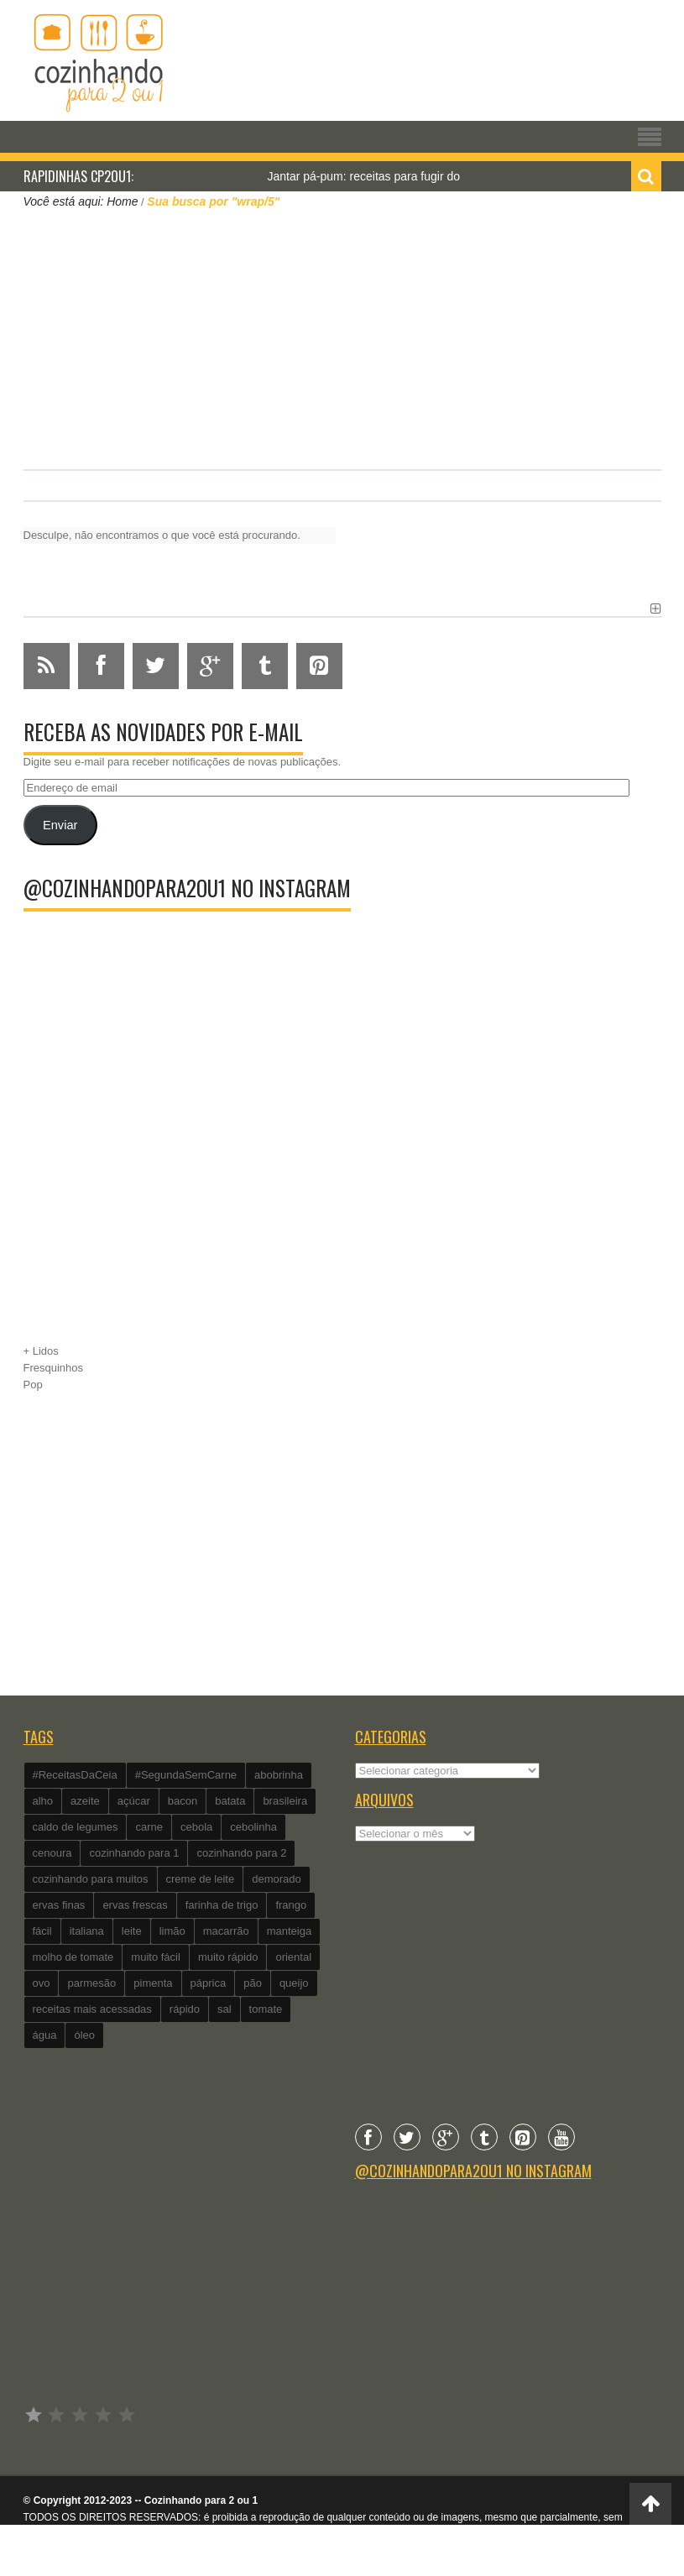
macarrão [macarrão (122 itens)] (226, 1931)
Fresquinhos (53, 1367)
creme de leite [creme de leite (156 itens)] (200, 1879)
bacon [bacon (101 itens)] (182, 1801)
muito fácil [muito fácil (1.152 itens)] (155, 1957)
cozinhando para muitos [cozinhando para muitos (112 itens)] (91, 1879)
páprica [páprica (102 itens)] (209, 1983)
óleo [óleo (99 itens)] (84, 2035)
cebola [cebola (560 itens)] (196, 1827)
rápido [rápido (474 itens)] (185, 2009)
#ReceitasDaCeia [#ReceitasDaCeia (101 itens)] (75, 1775)
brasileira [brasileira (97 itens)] (285, 1801)
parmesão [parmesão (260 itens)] (91, 1983)
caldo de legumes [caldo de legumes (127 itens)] (75, 1827)
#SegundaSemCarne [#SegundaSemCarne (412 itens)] (186, 1775)
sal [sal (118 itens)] (224, 2009)
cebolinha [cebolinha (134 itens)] (253, 1827)
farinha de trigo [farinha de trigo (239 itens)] (221, 1905)
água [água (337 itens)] (45, 2035)
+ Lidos (41, 1351)
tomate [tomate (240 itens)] (266, 2009)
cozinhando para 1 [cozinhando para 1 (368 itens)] (134, 1853)
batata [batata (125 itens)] (230, 1801)
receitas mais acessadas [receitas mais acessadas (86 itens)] (92, 2009)
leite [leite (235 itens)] (132, 1931)
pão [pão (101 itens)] (252, 1983)
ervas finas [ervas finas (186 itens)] (59, 1905)
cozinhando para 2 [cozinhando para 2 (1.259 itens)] (241, 1853)
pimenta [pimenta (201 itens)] (152, 1983)
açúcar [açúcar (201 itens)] (133, 1801)
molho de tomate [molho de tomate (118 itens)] (73, 1957)
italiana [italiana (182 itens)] (87, 1931)
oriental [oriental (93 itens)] (293, 1957)
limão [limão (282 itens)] (172, 1931)
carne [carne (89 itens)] (149, 1827)
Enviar (60, 825)
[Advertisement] (342, 337)
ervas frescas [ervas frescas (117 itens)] (134, 1905)
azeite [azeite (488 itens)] (85, 1801)
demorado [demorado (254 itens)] (276, 1879)
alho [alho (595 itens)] (43, 1801)
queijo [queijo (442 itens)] (294, 1983)
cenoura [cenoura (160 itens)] (52, 1853)
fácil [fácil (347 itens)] (42, 1931)
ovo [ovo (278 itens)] (41, 1983)
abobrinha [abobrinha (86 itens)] (278, 1775)
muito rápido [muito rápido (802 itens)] (228, 1957)
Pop (33, 1384)
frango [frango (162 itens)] (290, 1905)
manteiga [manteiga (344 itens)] (289, 1931)
